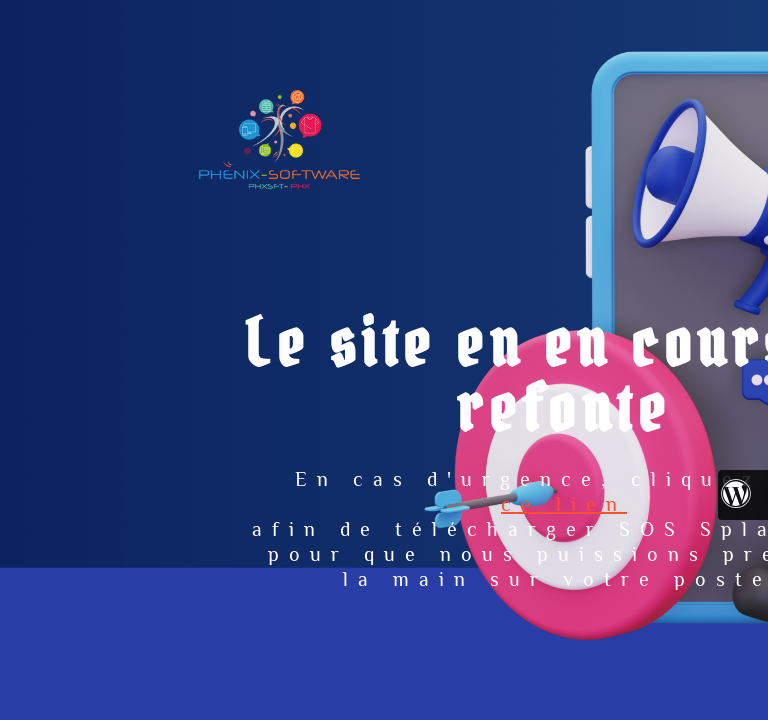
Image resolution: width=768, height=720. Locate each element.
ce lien (564, 504)
